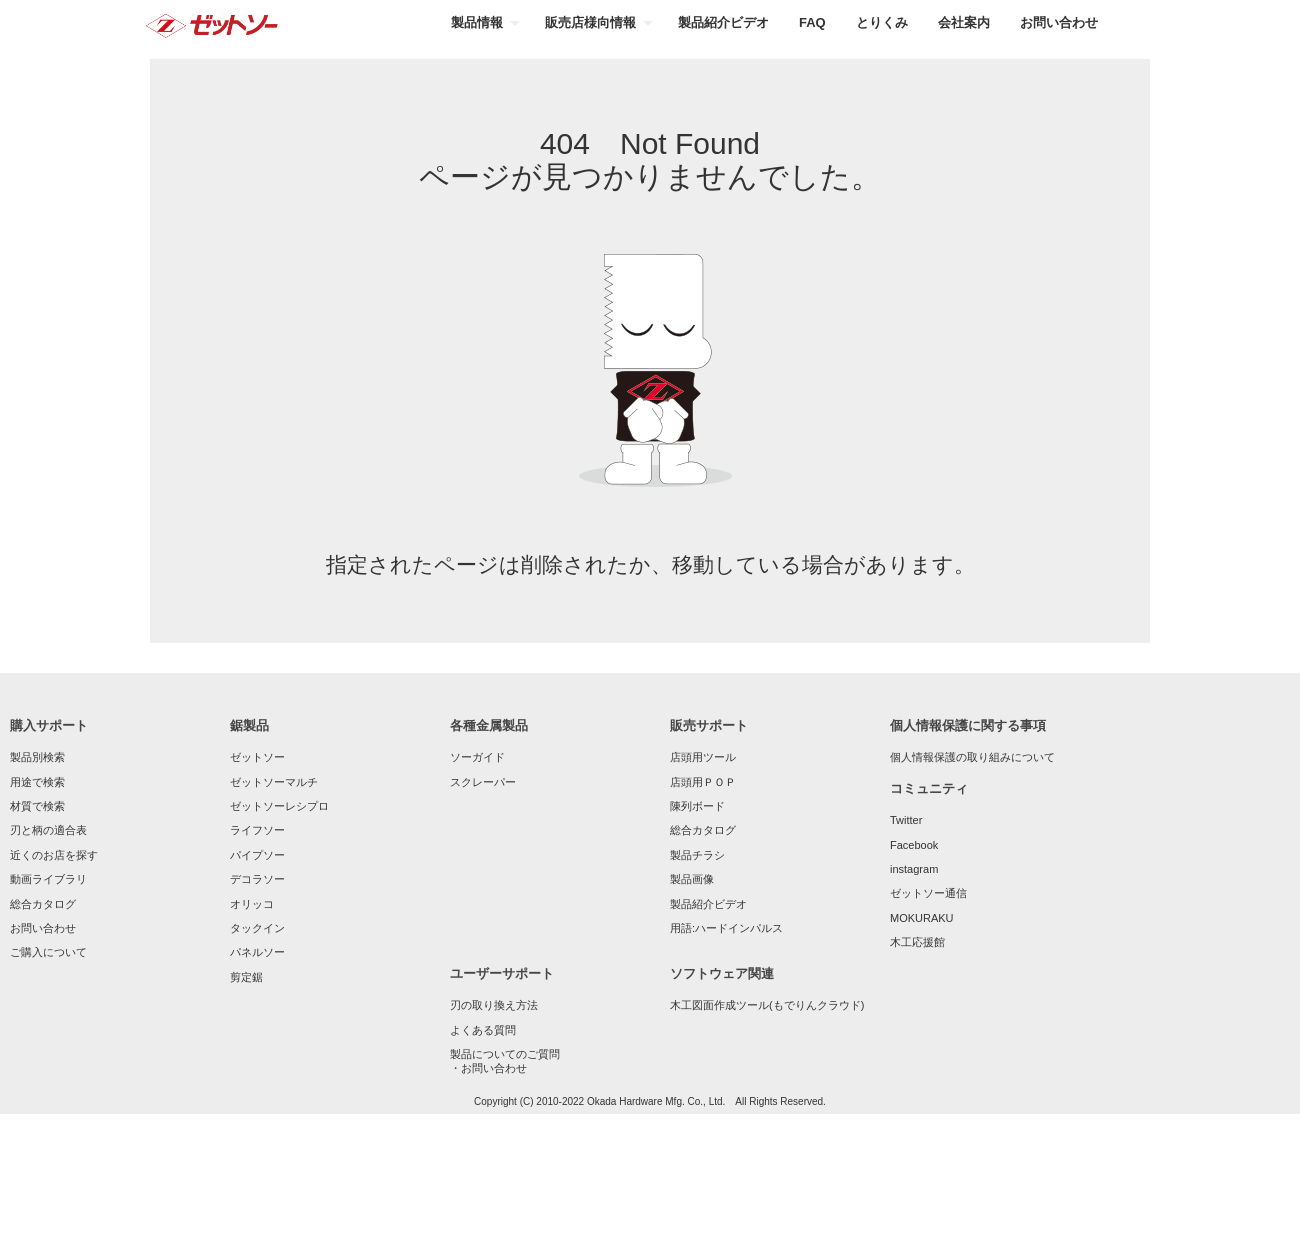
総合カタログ (43, 904)
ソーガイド (477, 757)
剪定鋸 (246, 977)
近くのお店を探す (54, 855)
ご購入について (48, 952)
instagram (914, 869)
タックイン (257, 928)
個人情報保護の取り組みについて (972, 757)
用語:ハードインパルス (726, 928)
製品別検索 (37, 757)
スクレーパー (483, 782)
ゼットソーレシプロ (279, 806)
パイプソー (257, 855)
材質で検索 (37, 806)
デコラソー (257, 879)
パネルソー (257, 952)
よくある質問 (483, 1030)
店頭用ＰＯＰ (703, 782)
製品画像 (692, 879)
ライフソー (257, 830)
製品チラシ (697, 855)
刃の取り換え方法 (494, 1005)
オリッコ (252, 904)
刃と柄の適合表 (48, 830)
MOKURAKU (922, 918)
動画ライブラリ (48, 879)
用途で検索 (37, 782)
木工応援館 (917, 942)
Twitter (906, 820)
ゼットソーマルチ (274, 782)
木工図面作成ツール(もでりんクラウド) (767, 1005)
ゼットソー (257, 757)
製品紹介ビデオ (708, 904)
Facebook (914, 845)
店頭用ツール (703, 757)
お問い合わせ (43, 928)
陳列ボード (697, 806)
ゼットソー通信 (928, 893)
